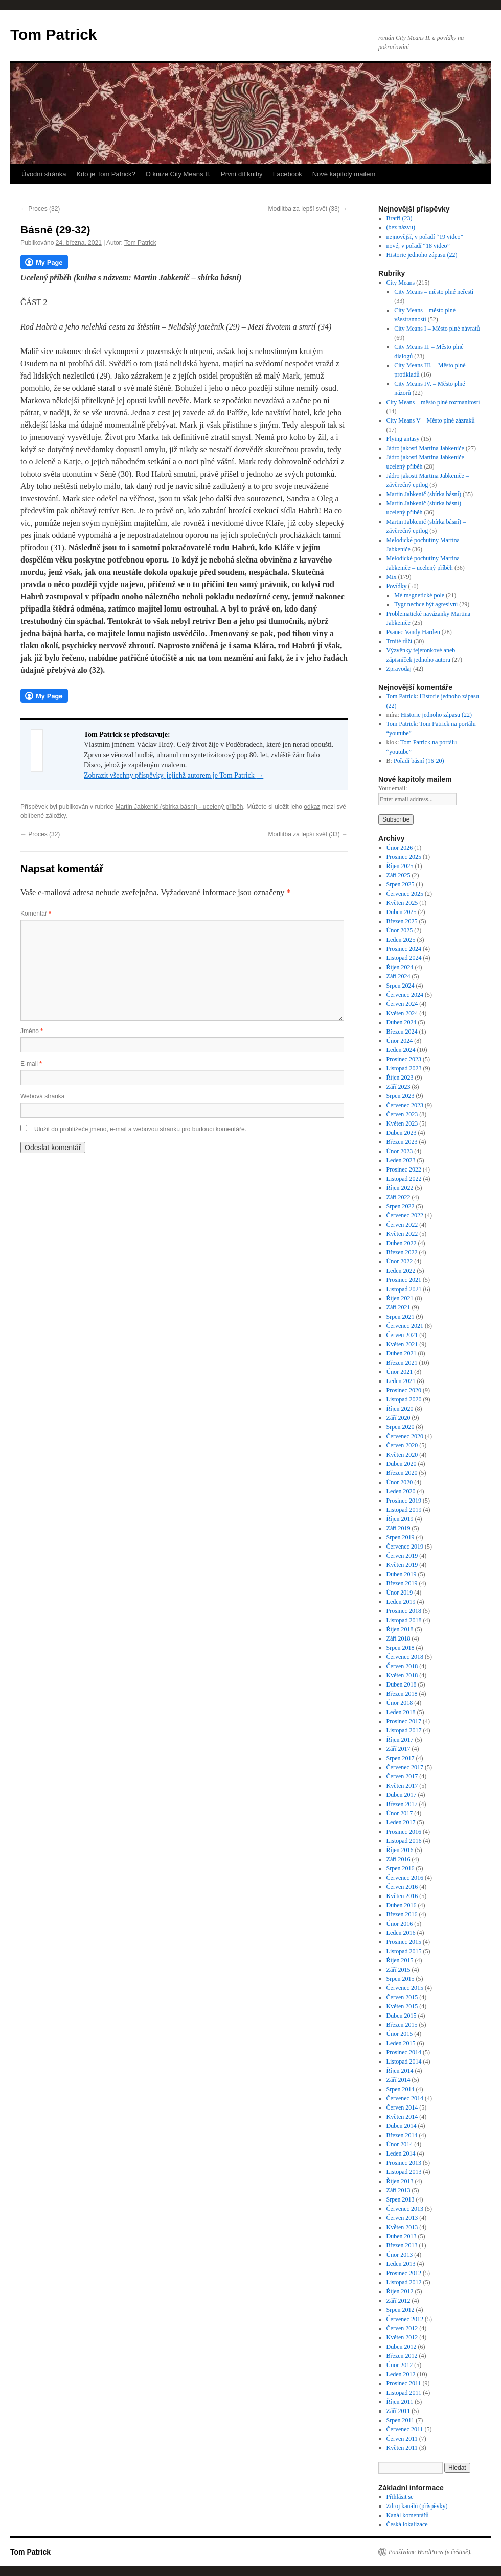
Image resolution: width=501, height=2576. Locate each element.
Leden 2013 (401, 2263)
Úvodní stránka (43, 174)
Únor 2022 (399, 1261)
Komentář (35, 913)
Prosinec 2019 (403, 1500)
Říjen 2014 (400, 2070)
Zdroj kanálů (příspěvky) (417, 2506)
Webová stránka (42, 1096)
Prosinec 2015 (403, 1942)
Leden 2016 (401, 1932)
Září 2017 (398, 1748)
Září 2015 (398, 1969)
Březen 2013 (402, 2245)
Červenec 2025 (404, 893)
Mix (391, 576)
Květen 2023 (402, 1123)
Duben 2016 (401, 1905)
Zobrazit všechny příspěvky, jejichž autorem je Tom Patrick (173, 775)
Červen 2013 (402, 2217)
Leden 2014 (401, 2153)
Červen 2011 (402, 2438)
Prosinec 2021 (403, 1279)
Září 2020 (398, 1417)
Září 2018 (398, 1638)
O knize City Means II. (178, 174)
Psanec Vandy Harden (413, 632)
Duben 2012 (401, 2346)
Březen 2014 (402, 2135)
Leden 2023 (401, 1160)
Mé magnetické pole (419, 595)
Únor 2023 (399, 1151)
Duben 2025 (401, 912)
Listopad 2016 (404, 1840)
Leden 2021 (401, 1381)
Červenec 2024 (404, 994)
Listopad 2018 (404, 1620)
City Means (400, 282)
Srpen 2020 (400, 1427)
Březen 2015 (402, 2024)
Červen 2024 (402, 1004)
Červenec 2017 (404, 1767)
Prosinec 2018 (403, 1610)
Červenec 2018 (404, 1656)
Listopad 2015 (404, 1951)
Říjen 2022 (400, 1187)
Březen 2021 (402, 1362)
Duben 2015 (401, 2015)
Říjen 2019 (400, 1519)
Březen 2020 (402, 1473)
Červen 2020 (402, 1445)
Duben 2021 (401, 1353)
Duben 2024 (401, 1022)
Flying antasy (403, 438)
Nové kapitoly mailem (344, 174)
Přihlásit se (400, 2496)
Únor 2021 (399, 1371)
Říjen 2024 (400, 967)
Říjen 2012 (400, 2291)
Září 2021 (398, 1307)
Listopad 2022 (404, 1178)
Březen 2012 (402, 2355)
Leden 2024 (401, 1049)
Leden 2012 (401, 2374)
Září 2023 (398, 1086)
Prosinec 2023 (403, 1059)
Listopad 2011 (404, 2392)
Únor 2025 (399, 930)
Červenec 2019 (404, 1546)
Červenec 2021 (404, 1325)
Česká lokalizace (407, 2524)
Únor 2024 (399, 1040)
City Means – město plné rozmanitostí (433, 402)
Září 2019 (398, 1528)
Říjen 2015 (400, 1960)
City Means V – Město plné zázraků (430, 420)
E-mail (31, 1063)
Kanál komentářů (407, 2515)
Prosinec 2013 (403, 2162)
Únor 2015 (399, 2034)
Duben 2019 (401, 1574)
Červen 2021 (402, 1335)
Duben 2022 (401, 1243)
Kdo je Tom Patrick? (105, 174)
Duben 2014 (401, 2125)
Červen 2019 (402, 1555)
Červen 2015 (402, 1997)
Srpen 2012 (400, 2309)
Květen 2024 (402, 1013)
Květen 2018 (402, 1675)
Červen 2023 (402, 1114)
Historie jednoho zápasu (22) (422, 255)
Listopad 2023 (404, 1068)
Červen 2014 (402, 2107)
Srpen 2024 (400, 985)
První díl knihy (242, 174)
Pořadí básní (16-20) (419, 760)
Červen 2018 (402, 1666)
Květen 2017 (402, 1785)
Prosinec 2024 (403, 948)
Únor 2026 (399, 847)
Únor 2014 (399, 2144)
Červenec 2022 (404, 1215)
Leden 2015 (401, 2043)
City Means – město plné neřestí (433, 291)
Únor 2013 (399, 2254)
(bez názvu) (400, 227)
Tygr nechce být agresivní (426, 604)
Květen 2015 (402, 2006)
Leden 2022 (401, 1270)
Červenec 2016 (404, 1877)
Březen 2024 (402, 1031)
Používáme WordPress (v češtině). (430, 2552)
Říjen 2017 (400, 1739)
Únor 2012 (399, 2365)
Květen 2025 (402, 902)
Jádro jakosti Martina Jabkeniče (425, 448)
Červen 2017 (402, 1776)
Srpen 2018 (400, 1647)
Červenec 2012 (404, 2319)
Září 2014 (398, 2079)
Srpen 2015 (400, 1978)
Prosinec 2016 (403, 1831)
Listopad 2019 (404, 1509)
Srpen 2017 (400, 1758)
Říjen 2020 (400, 1408)
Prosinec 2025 (403, 856)
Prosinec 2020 (403, 1390)
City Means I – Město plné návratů (437, 328)
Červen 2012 (402, 2328)
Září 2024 (398, 976)
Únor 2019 (399, 1592)
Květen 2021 (402, 1344)
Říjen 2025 (400, 866)
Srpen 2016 (400, 1868)
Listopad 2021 (404, 1289)
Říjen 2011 (400, 2401)
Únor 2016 (399, 1923)
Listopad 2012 (404, 2282)
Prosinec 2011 (403, 2383)
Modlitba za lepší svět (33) (308, 209)
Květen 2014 (402, 2116)
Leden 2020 (401, 1491)
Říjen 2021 (400, 1298)
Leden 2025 (401, 939)
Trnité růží (399, 641)
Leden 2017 (401, 1822)
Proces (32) (40, 209)
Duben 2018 (401, 1684)
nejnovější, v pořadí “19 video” (424, 236)
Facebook (287, 174)
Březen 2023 (402, 1141)
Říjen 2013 (400, 2181)
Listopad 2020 (404, 1399)
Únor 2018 (399, 1702)
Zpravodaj (399, 668)
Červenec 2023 (404, 1105)
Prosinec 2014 (403, 2052)
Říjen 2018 (400, 1629)
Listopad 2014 (404, 2061)
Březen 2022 (402, 1252)
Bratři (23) (399, 218)
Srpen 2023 (400, 1095)
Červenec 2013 (404, 2208)
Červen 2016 (402, 1886)
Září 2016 (398, 1859)
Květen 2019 (402, 1564)
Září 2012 (398, 2300)
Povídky (396, 586)
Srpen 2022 (400, 1206)
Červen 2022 (402, 1224)
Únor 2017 (399, 1813)
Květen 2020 (402, 1454)
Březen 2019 (402, 1583)
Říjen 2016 (400, 1850)
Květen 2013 (402, 2227)
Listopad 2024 (404, 958)
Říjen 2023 (400, 1077)
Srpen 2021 (400, 1316)
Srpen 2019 (400, 1537)
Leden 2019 (401, 1601)
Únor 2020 (399, 1482)
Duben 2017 (401, 1794)
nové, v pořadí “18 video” (418, 245)
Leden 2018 (401, 1712)
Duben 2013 (401, 2236)
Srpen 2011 (400, 2420)
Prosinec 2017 (403, 1721)
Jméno (31, 1031)
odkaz (312, 806)
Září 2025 (398, 875)
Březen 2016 (402, 1914)
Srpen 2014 (400, 2089)
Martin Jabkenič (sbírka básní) (423, 494)
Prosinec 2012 (403, 2273)
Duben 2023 (401, 1132)
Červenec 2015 (404, 1988)
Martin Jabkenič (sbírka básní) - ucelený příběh (179, 806)
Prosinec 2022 (403, 1169)
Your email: (392, 788)
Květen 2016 (402, 1896)
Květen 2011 (402, 2447)
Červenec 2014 (404, 2098)
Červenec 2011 (404, 2429)
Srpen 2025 (400, 884)
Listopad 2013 (404, 2171)
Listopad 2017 (404, 1730)
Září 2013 (398, 2190)
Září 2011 (398, 2411)
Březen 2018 (402, 1693)
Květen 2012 (402, 2337)
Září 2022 (398, 1197)
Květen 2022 (402, 1233)
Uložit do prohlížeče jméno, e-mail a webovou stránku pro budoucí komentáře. (140, 1129)
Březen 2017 (402, 1804)
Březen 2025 (402, 921)
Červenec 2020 (404, 1436)
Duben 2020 (401, 1463)
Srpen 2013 (400, 2199)
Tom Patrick (53, 34)
